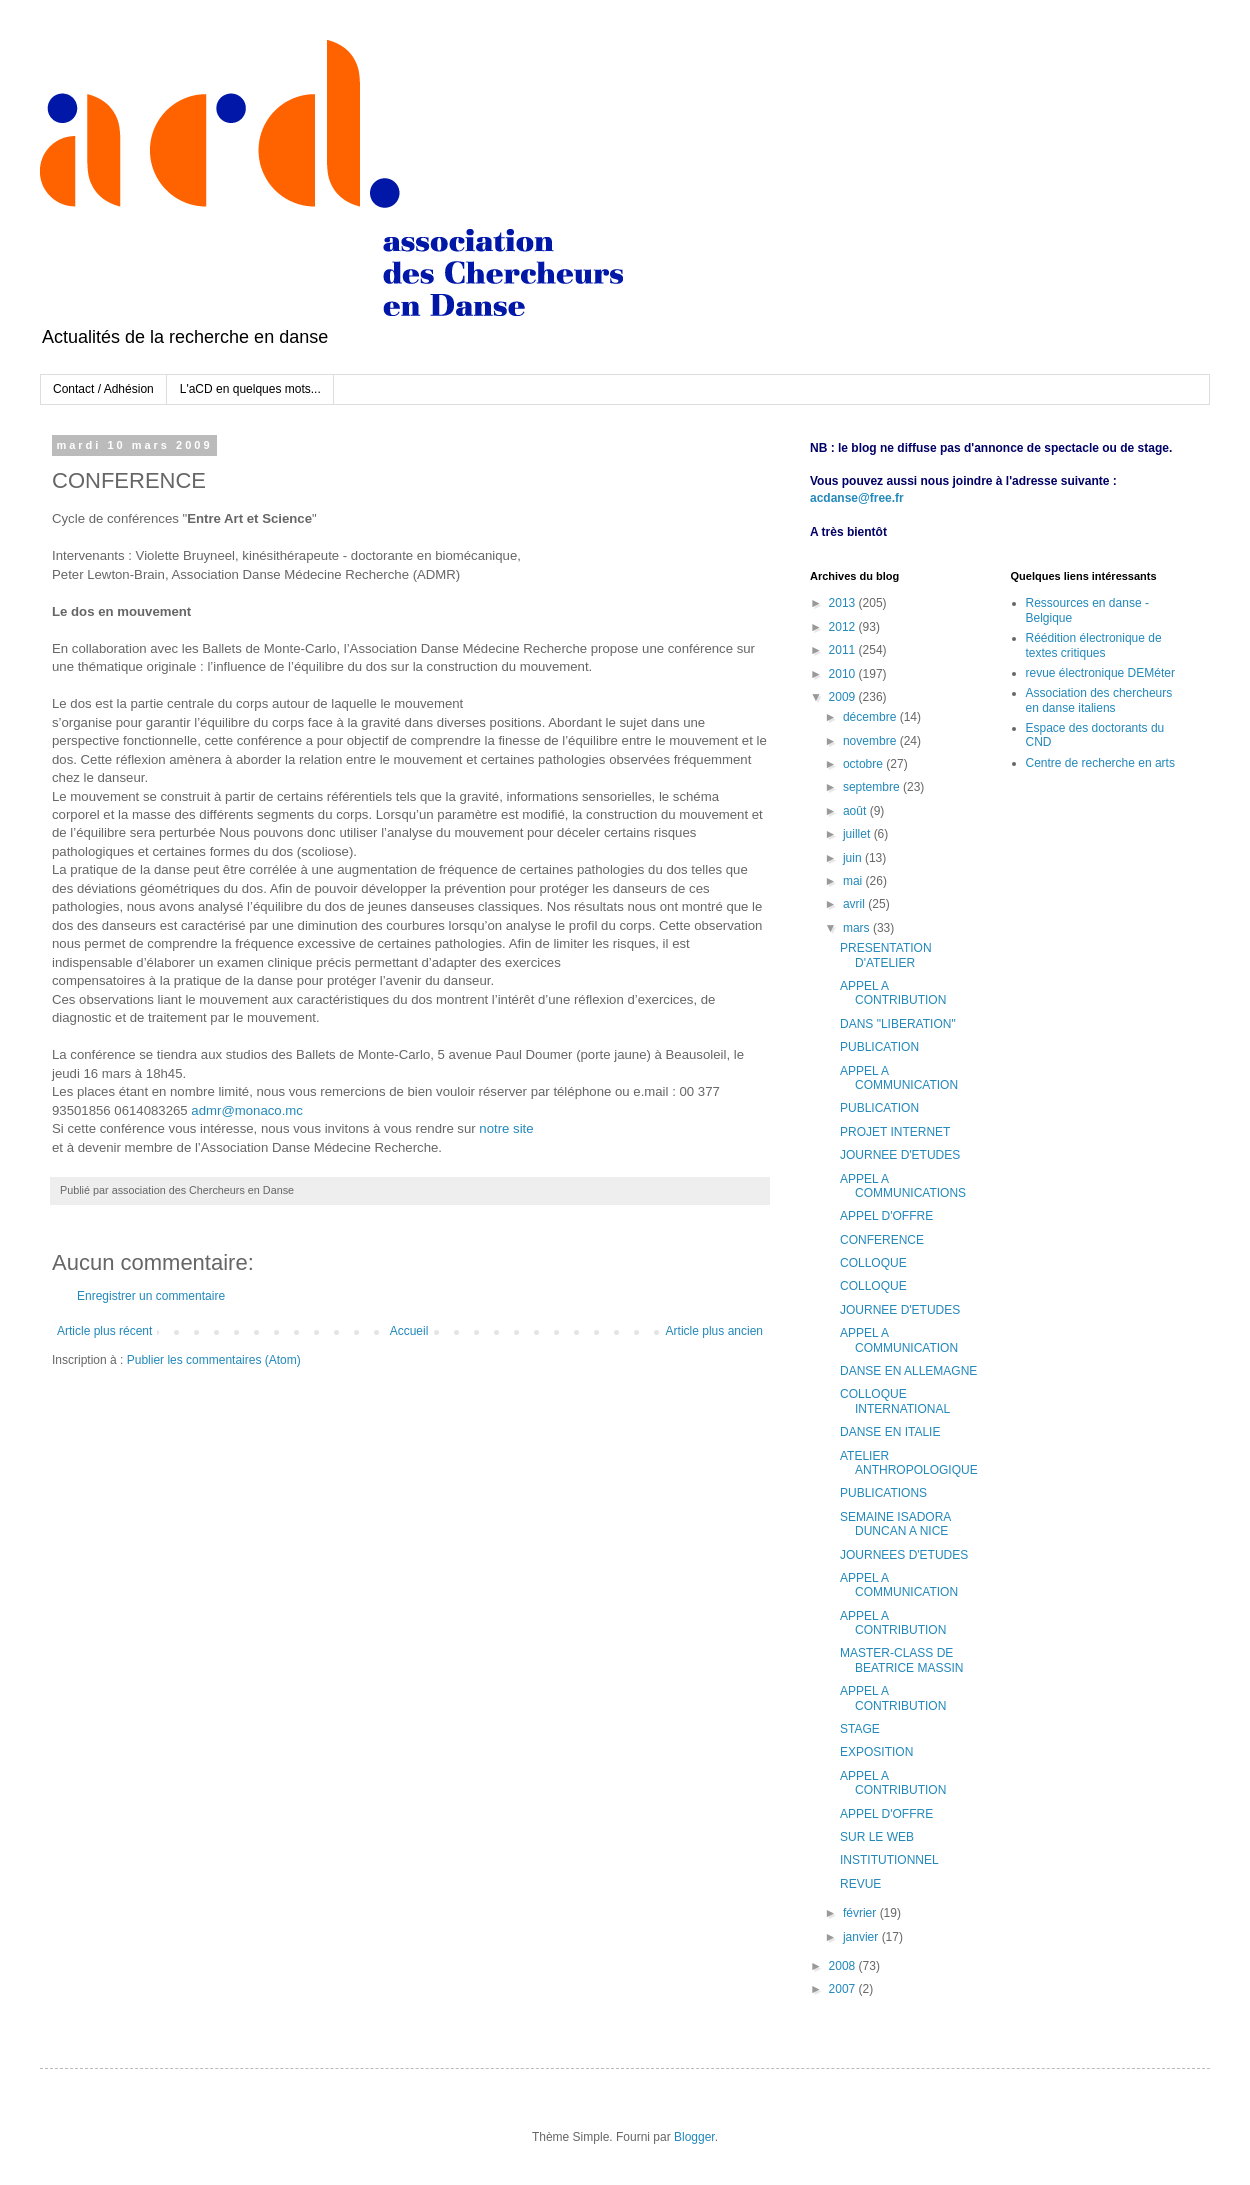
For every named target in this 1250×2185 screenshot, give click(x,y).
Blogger (694, 2137)
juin (854, 858)
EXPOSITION (876, 1752)
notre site (506, 1128)
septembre (873, 787)
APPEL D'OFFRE (886, 1216)
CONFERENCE (882, 1240)
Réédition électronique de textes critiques (1094, 645)
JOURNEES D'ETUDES (904, 1555)
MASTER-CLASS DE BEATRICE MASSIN (901, 1660)
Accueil (409, 1331)
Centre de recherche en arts (1100, 763)
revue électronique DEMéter (1100, 673)
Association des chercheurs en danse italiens (1099, 700)
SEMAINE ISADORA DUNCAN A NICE (895, 1524)
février (861, 1913)
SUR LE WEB (877, 1837)
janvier (862, 1937)
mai (854, 881)
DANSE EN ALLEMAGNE (908, 1371)
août (856, 811)
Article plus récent (104, 1331)
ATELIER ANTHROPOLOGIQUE (909, 1463)
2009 (844, 697)
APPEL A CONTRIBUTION (893, 993)
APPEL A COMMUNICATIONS (903, 1186)
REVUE (860, 1884)
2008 (844, 1966)
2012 (844, 627)
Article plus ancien (714, 1331)
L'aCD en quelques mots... (250, 389)
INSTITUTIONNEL (889, 1860)
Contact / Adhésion (103, 389)
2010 (844, 674)
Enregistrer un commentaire (151, 1296)
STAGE (860, 1729)
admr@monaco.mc (247, 1110)
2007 (844, 1989)
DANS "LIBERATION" (898, 1024)
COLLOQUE (873, 1263)
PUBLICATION (879, 1047)
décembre (871, 717)
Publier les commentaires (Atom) (214, 1360)
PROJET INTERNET (895, 1132)
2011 (844, 650)
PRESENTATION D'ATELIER (886, 955)
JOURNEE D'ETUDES (900, 1155)
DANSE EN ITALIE (890, 1432)
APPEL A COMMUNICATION (899, 1078)
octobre (864, 764)
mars (858, 928)
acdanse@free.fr (857, 498)
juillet (858, 834)
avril (855, 904)
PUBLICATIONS (883, 1493)
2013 (844, 603)
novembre (871, 741)
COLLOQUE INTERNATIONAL (895, 1401)
